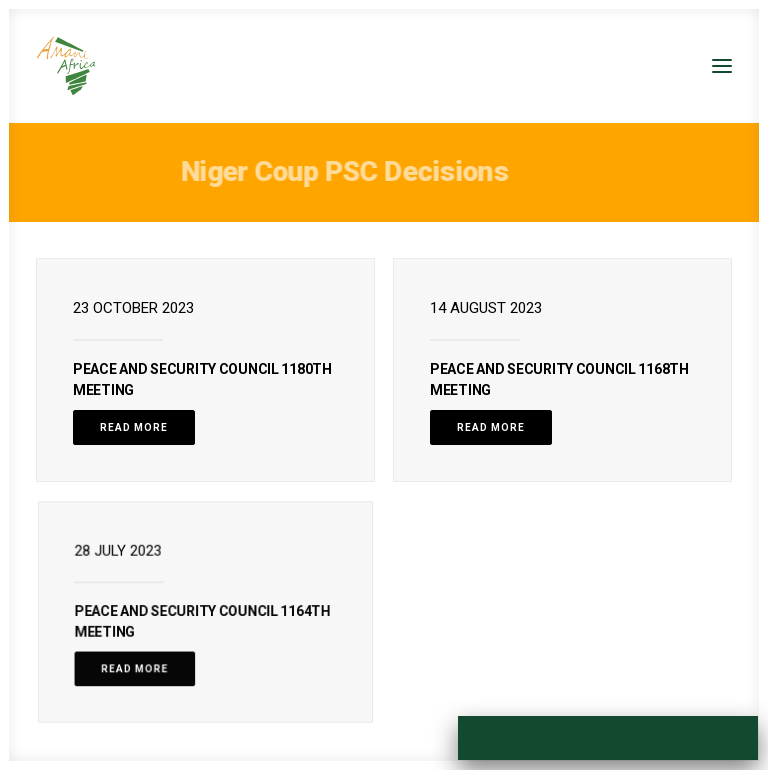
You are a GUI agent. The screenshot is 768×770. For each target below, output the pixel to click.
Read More (134, 427)
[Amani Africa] (66, 66)
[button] (722, 66)
